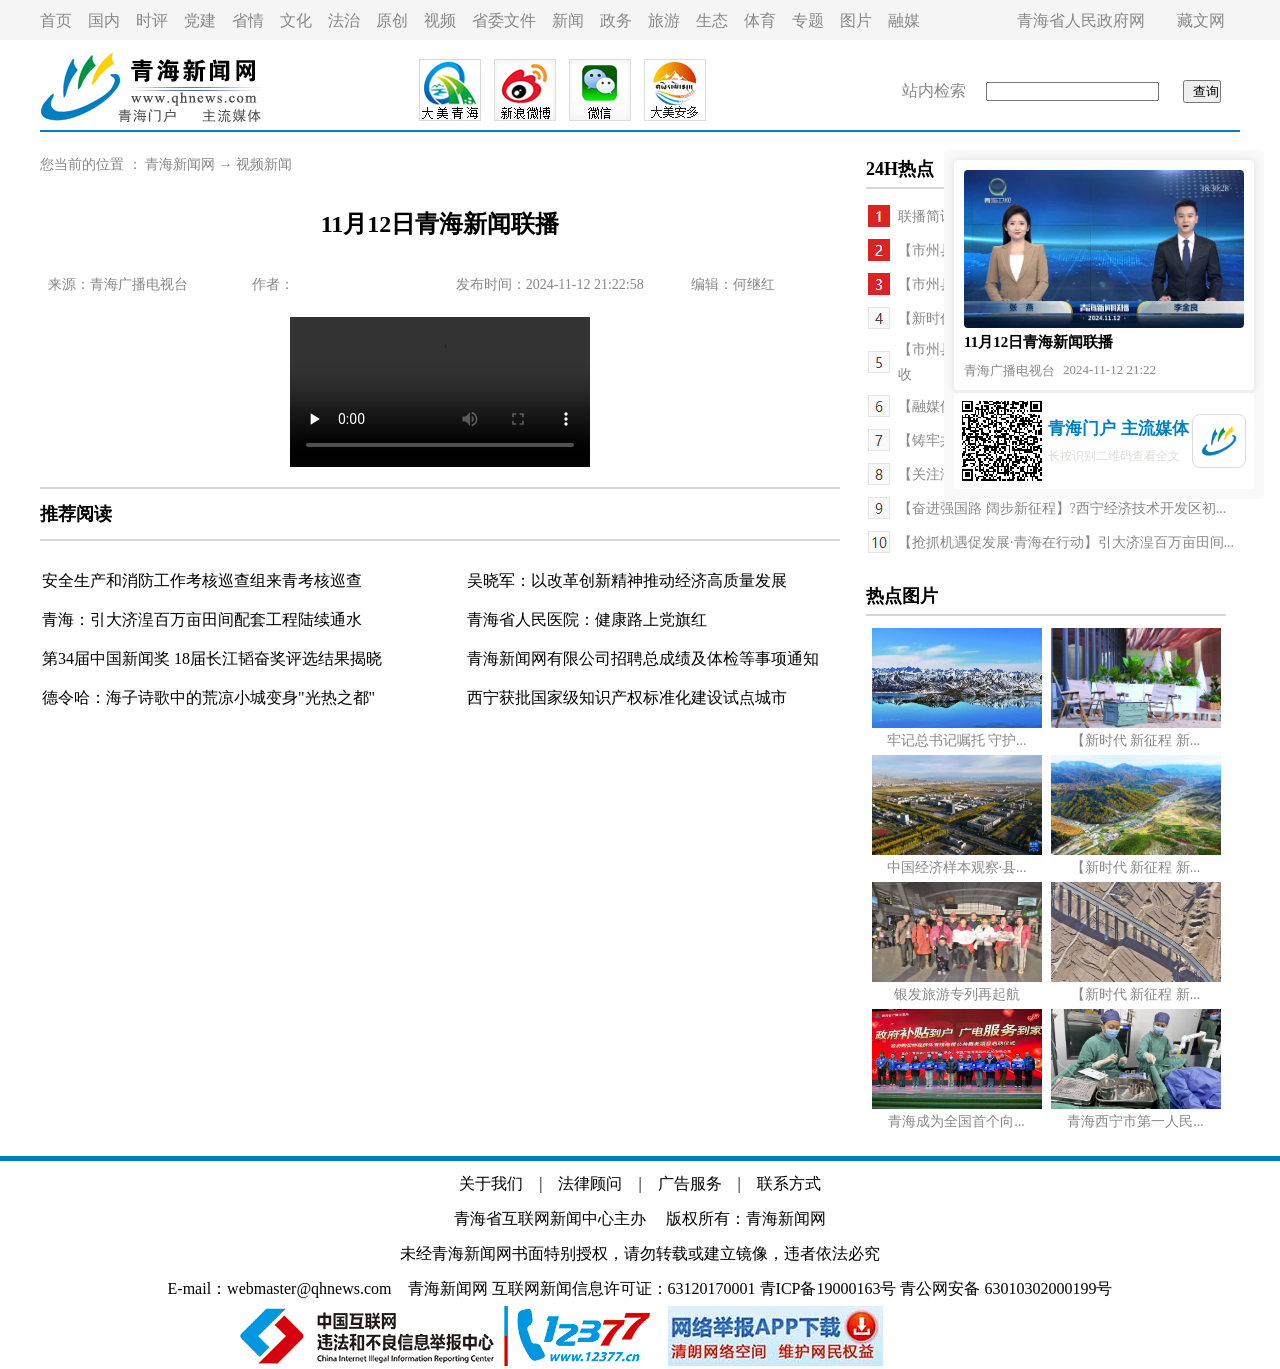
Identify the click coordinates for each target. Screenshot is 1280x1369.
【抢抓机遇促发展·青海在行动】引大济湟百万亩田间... (1066, 542)
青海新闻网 (180, 164)
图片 (856, 20)
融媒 (904, 20)
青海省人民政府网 (1081, 20)
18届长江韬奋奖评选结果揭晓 (278, 658)
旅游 (664, 20)
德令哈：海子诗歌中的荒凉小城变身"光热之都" (208, 697)
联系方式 (789, 1183)
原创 (392, 20)
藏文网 (1201, 20)
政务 (616, 20)
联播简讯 (926, 216)
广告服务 (690, 1183)
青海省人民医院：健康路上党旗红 (587, 619)
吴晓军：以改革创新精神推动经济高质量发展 (627, 580)
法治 (344, 20)
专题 (808, 20)
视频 (440, 20)
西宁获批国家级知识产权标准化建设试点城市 (627, 697)
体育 (760, 20)
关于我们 (491, 1183)
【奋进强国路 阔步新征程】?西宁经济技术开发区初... (1062, 508)
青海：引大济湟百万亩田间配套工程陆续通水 (202, 619)
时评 (152, 20)
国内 (104, 20)
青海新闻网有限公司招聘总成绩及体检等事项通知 (643, 658)
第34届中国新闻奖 (108, 658)
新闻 (568, 20)
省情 (248, 20)
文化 (296, 20)
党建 (200, 20)
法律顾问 (590, 1183)
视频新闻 (264, 164)
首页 (56, 20)
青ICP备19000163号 (828, 1288)
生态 (712, 20)
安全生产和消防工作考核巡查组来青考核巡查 (202, 580)
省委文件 (504, 20)
